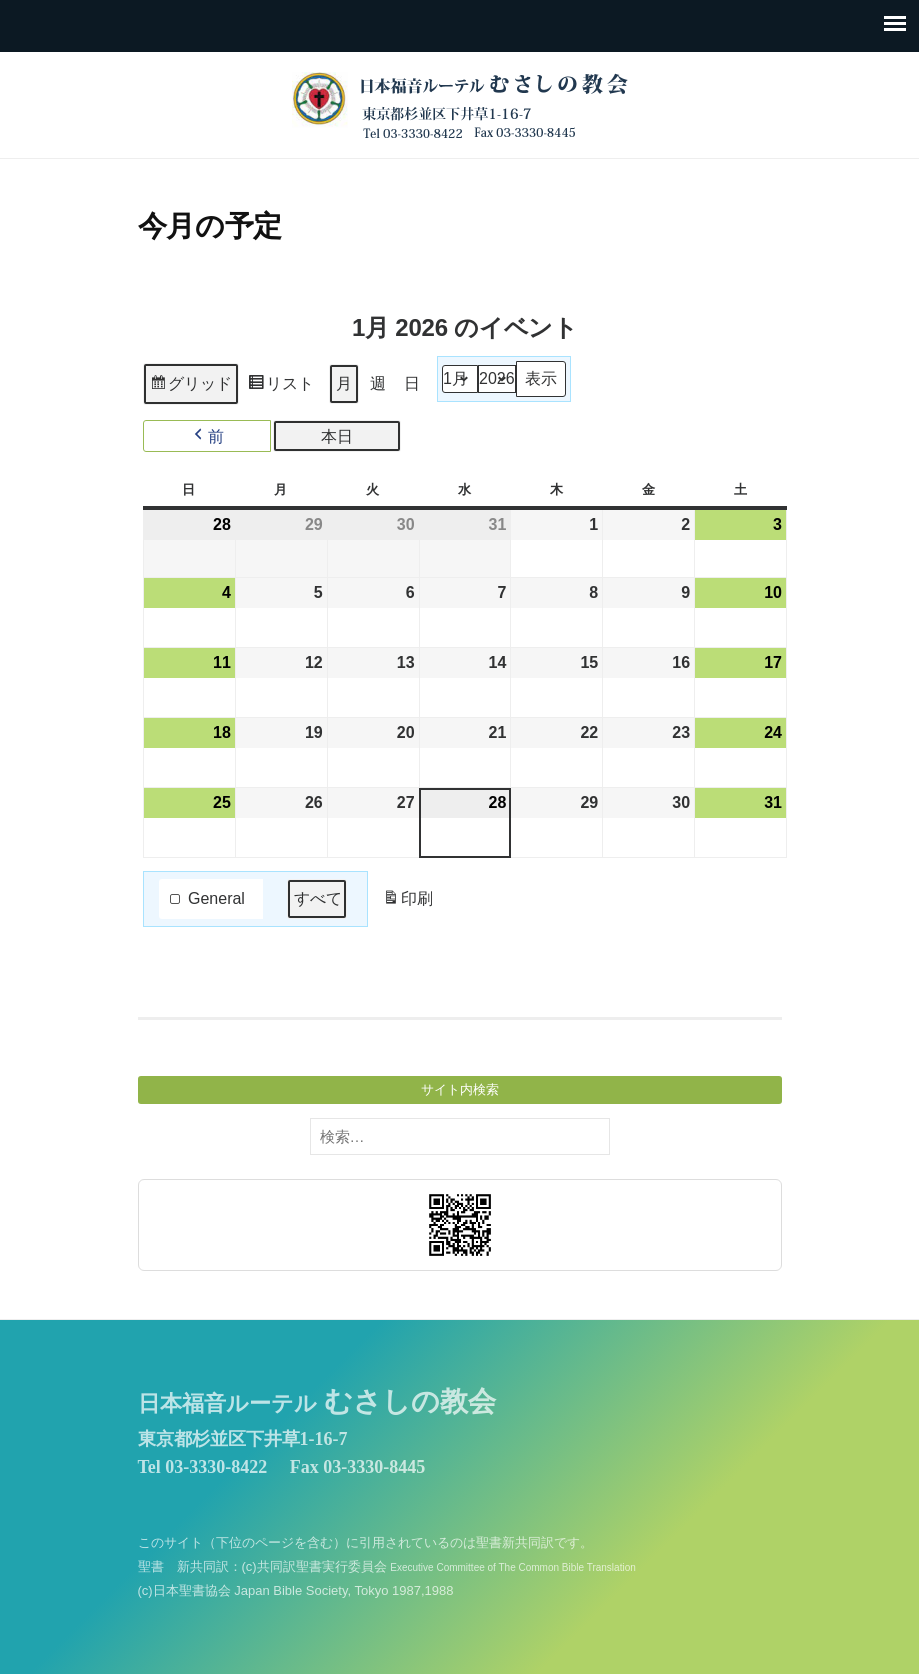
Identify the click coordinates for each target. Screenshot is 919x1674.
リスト (280, 386)
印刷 (406, 902)
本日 (337, 435)
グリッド (190, 386)
